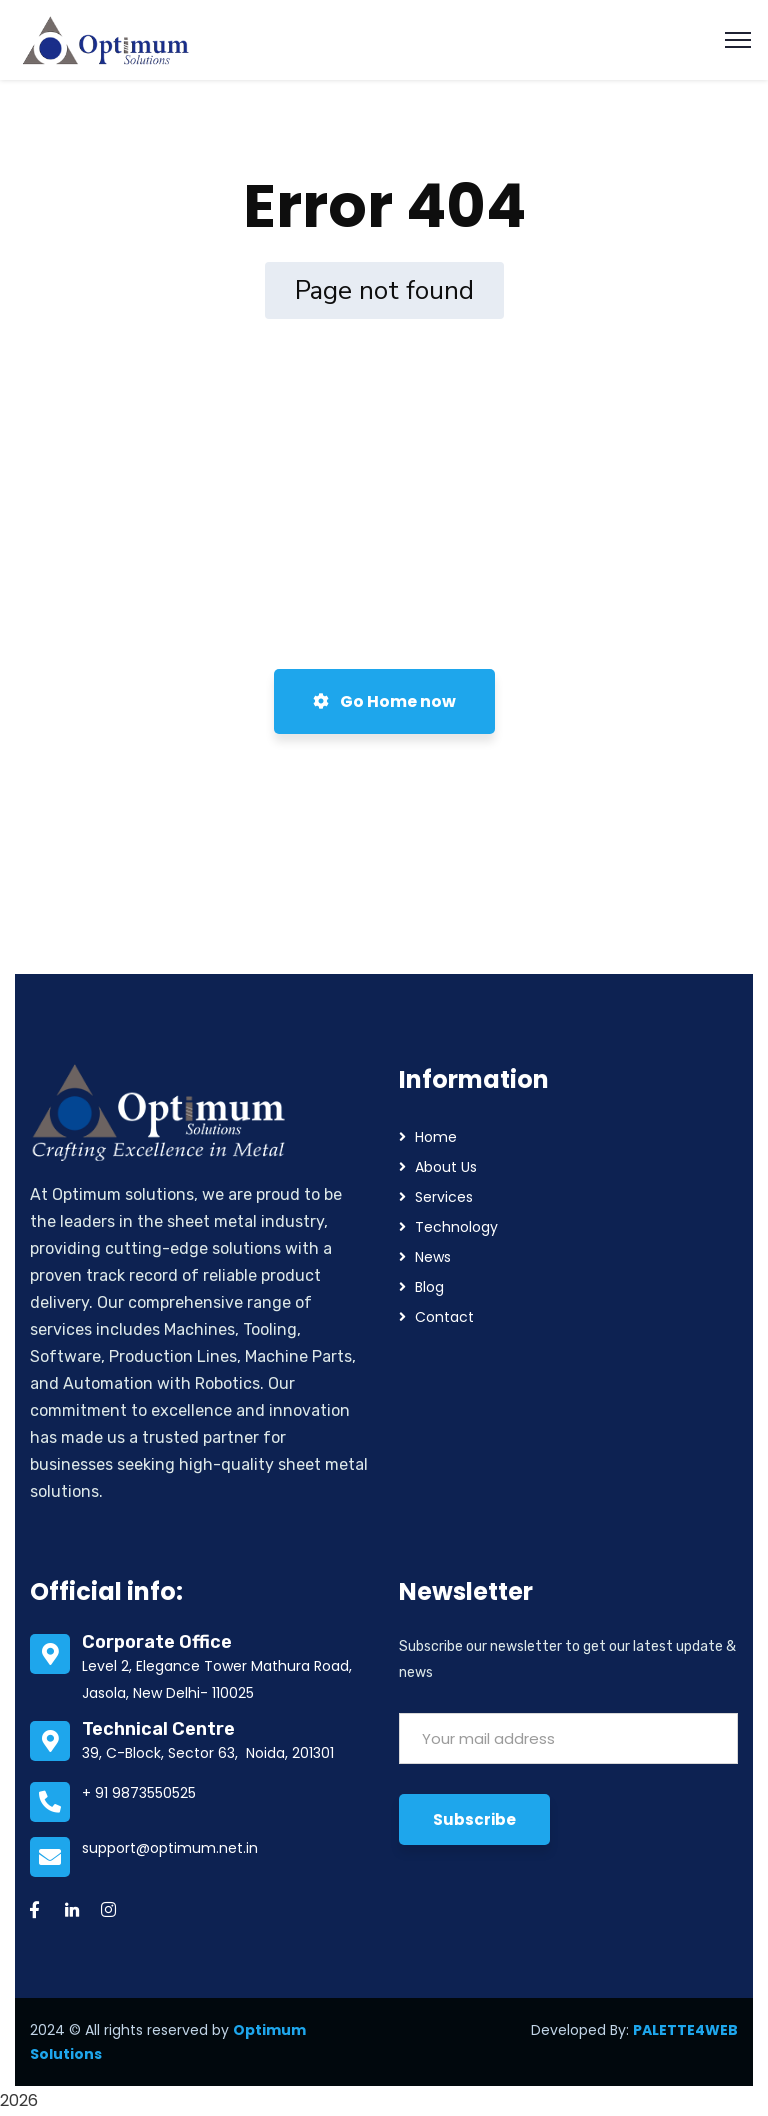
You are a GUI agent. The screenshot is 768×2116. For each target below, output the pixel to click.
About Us (446, 1167)
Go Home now (384, 701)
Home (436, 1137)
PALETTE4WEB (685, 2030)
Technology (456, 1227)
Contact (444, 1317)
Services (444, 1197)
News (433, 1257)
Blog (429, 1287)
